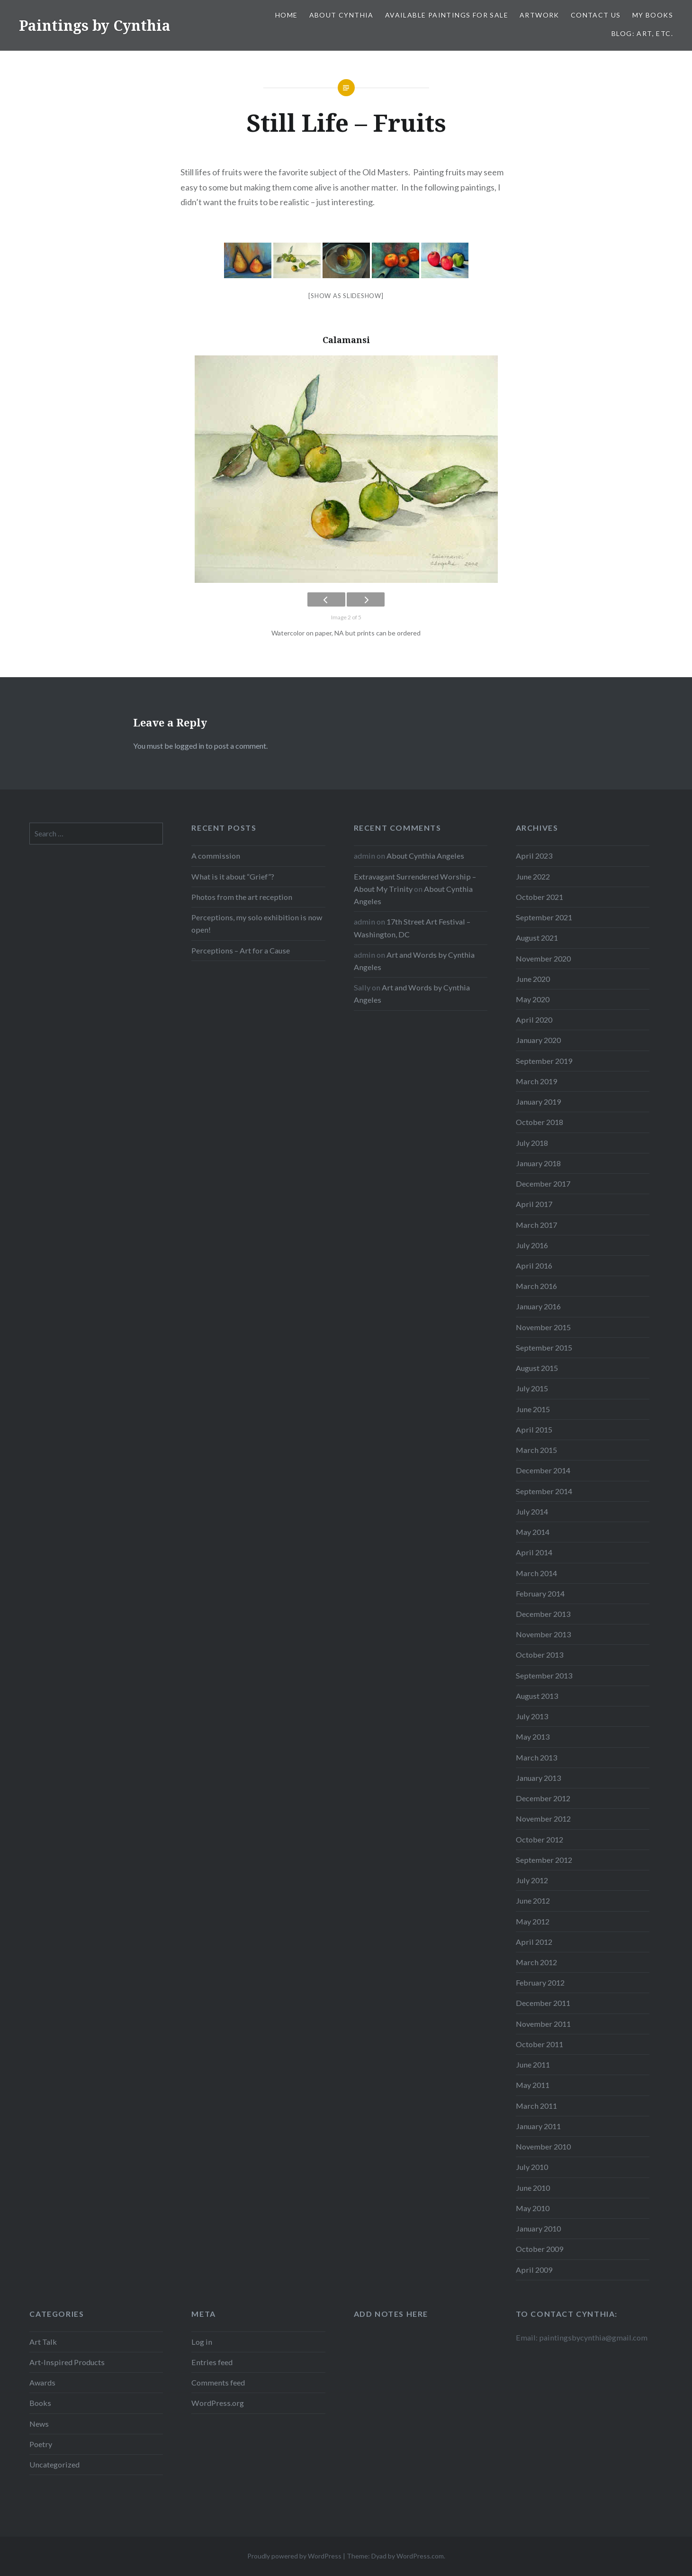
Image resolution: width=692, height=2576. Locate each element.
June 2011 (533, 2064)
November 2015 (543, 1327)
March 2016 (536, 1285)
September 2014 (544, 1491)
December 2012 (543, 1798)
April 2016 (534, 1265)
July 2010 (532, 2166)
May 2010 (532, 2208)
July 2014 (532, 1511)
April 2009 (534, 2269)
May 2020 (532, 999)
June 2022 (533, 876)
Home (286, 15)
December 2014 (543, 1470)
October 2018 (539, 1121)
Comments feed (218, 2382)
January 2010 (538, 2228)
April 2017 (534, 1203)
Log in (201, 2341)
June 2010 (533, 2187)
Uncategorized (54, 2464)
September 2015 (544, 1347)
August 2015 (537, 1367)
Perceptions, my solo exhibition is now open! (256, 923)
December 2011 (543, 2002)
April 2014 (534, 1552)
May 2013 (532, 1736)
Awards (42, 2382)
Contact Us (596, 15)
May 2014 (532, 1531)
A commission (215, 855)
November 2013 (543, 1634)
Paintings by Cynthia (95, 25)
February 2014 (540, 1593)
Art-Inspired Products (67, 2362)
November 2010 (543, 2146)
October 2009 (539, 2248)
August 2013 (537, 1695)
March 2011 (536, 2105)
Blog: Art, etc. (642, 33)
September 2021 (544, 917)
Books (40, 2402)
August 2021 (537, 937)
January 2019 (538, 1101)
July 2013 (532, 1716)
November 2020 (543, 958)
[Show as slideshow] (345, 295)
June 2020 (533, 978)
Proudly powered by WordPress (294, 2556)
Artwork (539, 15)
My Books (652, 15)
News (39, 2423)
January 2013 (538, 1777)
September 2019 (544, 1060)
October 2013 (539, 1654)
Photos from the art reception (241, 896)
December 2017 (543, 1183)
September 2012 (544, 1859)
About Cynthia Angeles (425, 855)
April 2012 (534, 1941)
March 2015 (536, 1449)
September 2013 (544, 1675)
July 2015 (532, 1388)
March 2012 (536, 1962)
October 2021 (539, 896)
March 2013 (536, 1757)
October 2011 (539, 2044)
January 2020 (538, 1039)
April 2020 (534, 1019)
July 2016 (532, 1245)
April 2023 (534, 855)
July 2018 (532, 1142)
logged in (189, 745)
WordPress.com (420, 2556)
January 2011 (538, 2126)
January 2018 (538, 1163)
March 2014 (536, 1573)
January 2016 (538, 1306)
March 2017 (536, 1224)
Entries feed (212, 2362)
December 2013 (543, 1613)
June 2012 (533, 1900)
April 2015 (534, 1429)
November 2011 (543, 2023)
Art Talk (43, 2341)
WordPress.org (217, 2402)
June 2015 (533, 1409)
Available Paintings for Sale (446, 15)
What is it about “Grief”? (232, 876)
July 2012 (532, 1880)
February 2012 (540, 1982)
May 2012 (532, 1921)
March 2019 (536, 1081)
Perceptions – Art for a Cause (240, 950)
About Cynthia (341, 15)
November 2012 (543, 1818)
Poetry (40, 2444)
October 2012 (539, 1839)
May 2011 (532, 2084)
